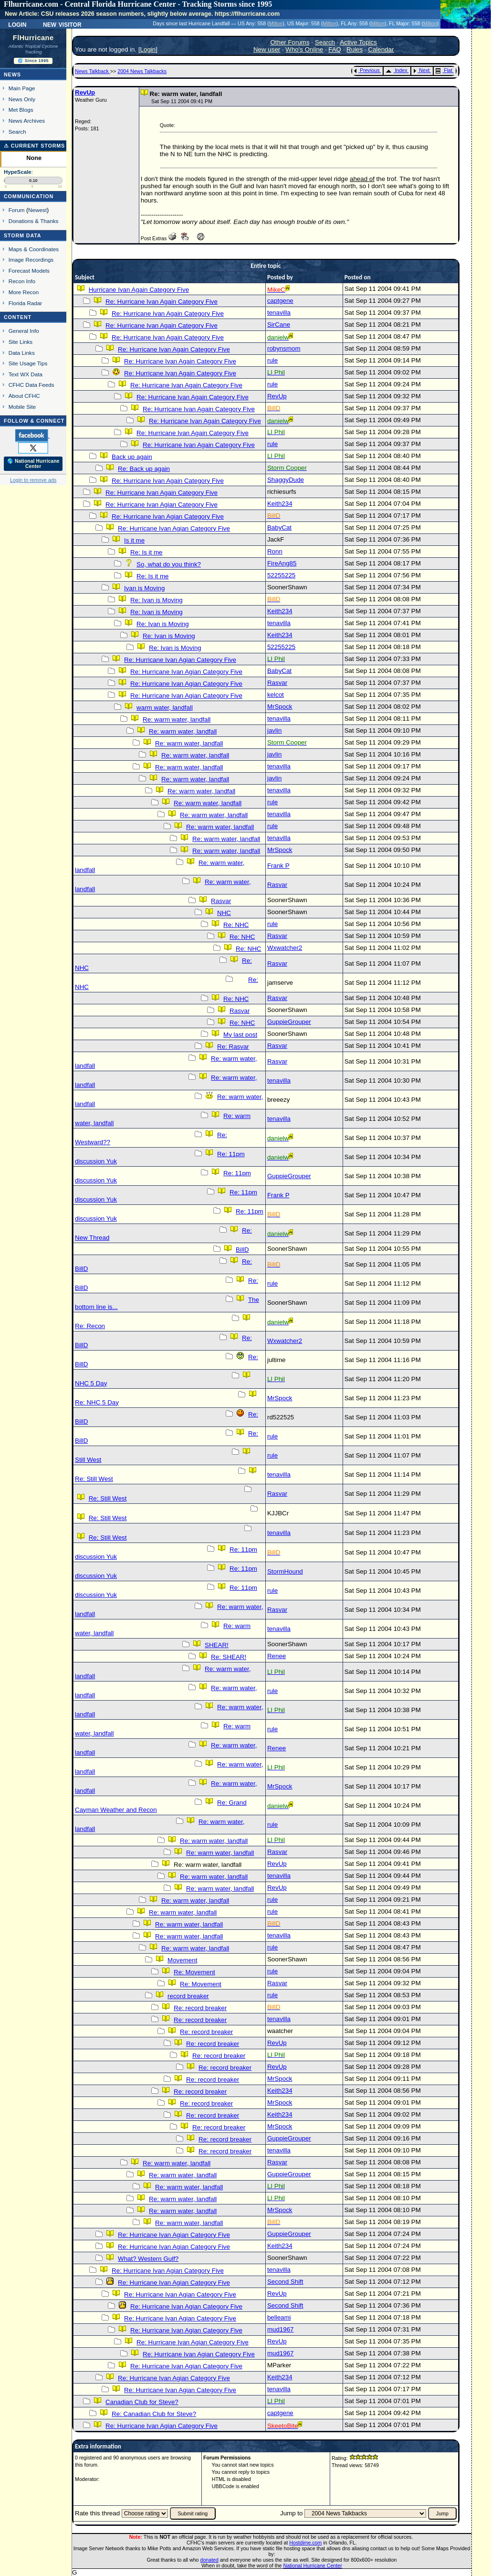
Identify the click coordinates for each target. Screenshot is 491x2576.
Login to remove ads (33, 480)
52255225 (281, 575)
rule (272, 360)
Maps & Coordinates (34, 249)
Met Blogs (21, 109)
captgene (280, 300)
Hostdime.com (305, 2542)
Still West (88, 1459)
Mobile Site (22, 407)
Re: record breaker (200, 2008)
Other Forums (289, 42)
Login (17, 24)
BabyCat (279, 527)
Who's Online (304, 49)
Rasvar (277, 682)
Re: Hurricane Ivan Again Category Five (161, 301)
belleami (279, 2317)
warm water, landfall (164, 707)
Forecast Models (29, 270)
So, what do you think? (168, 564)
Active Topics (358, 42)
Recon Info (22, 281)
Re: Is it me (146, 552)
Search (17, 131)
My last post (240, 1034)
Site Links (20, 342)
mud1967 (280, 2329)
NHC (224, 912)
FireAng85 (282, 563)
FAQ (334, 49)
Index (396, 70)
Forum (17, 210)
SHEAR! (217, 1645)
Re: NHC (236, 924)
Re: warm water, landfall (176, 719)
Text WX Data (25, 374)
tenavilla (279, 312)
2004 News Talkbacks (142, 71)
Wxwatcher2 (284, 947)
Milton (275, 23)
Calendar (381, 49)
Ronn (274, 551)
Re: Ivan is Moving (156, 600)
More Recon (24, 292)
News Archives (27, 120)
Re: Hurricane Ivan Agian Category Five (161, 504)
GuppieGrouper (289, 1021)
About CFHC (24, 396)
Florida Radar (25, 303)
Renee (276, 1656)
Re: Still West (94, 1478)
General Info (24, 331)
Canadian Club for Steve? (141, 2402)
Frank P (278, 865)
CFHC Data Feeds (31, 385)
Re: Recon (90, 1326)
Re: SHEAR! (228, 1657)
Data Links (22, 353)
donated (209, 2560)
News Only (22, 99)
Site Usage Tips (28, 363)
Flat (444, 70)
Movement (182, 1960)
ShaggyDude (285, 479)
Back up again (132, 456)
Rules (354, 49)
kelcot (275, 694)
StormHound (285, 1571)
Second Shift (285, 2281)
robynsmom (284, 348)
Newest (37, 210)
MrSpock (280, 706)
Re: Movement (194, 1972)
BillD (242, 1249)
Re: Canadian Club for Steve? (154, 2413)
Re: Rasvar (233, 1046)
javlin (274, 730)
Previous (367, 70)
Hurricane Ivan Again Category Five (139, 289)
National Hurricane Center (312, 2565)
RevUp (85, 92)
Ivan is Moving (144, 588)
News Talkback (92, 71)
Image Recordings (31, 259)
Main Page (22, 88)
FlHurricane (33, 38)
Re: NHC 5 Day (97, 1402)
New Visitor (62, 24)
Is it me (134, 540)
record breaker (188, 1996)
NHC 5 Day (91, 1383)
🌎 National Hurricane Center (33, 463)
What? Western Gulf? (148, 2258)
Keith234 (280, 503)
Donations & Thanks (34, 221)
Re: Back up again (144, 468)
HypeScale (17, 172)
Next (421, 70)
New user (266, 49)
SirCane (278, 324)
